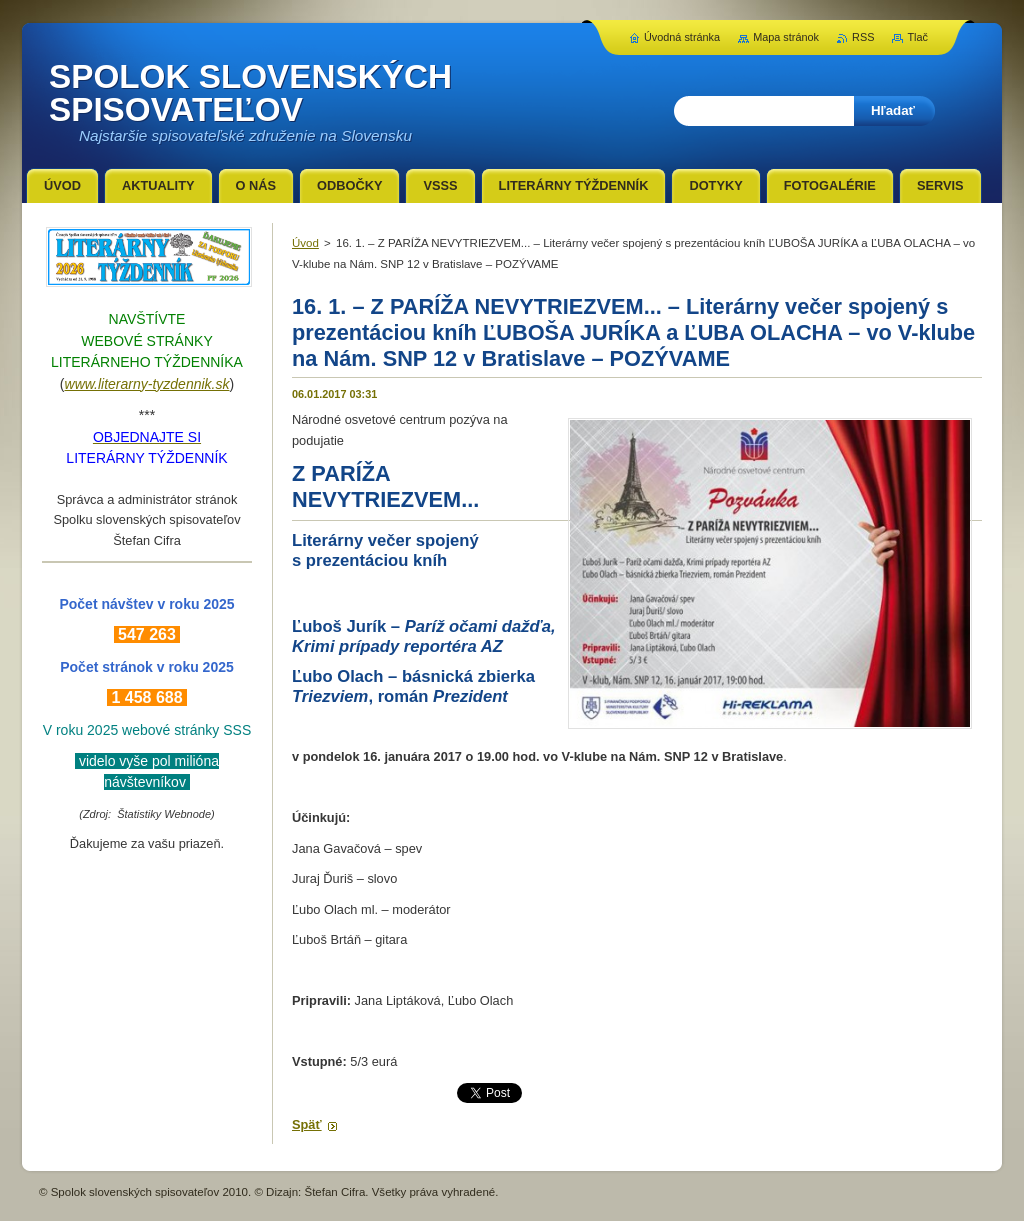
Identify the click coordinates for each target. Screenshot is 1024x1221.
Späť (307, 1124)
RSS (863, 37)
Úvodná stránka (682, 37)
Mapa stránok (786, 37)
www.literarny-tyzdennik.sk (147, 384)
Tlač (917, 37)
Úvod (305, 243)
